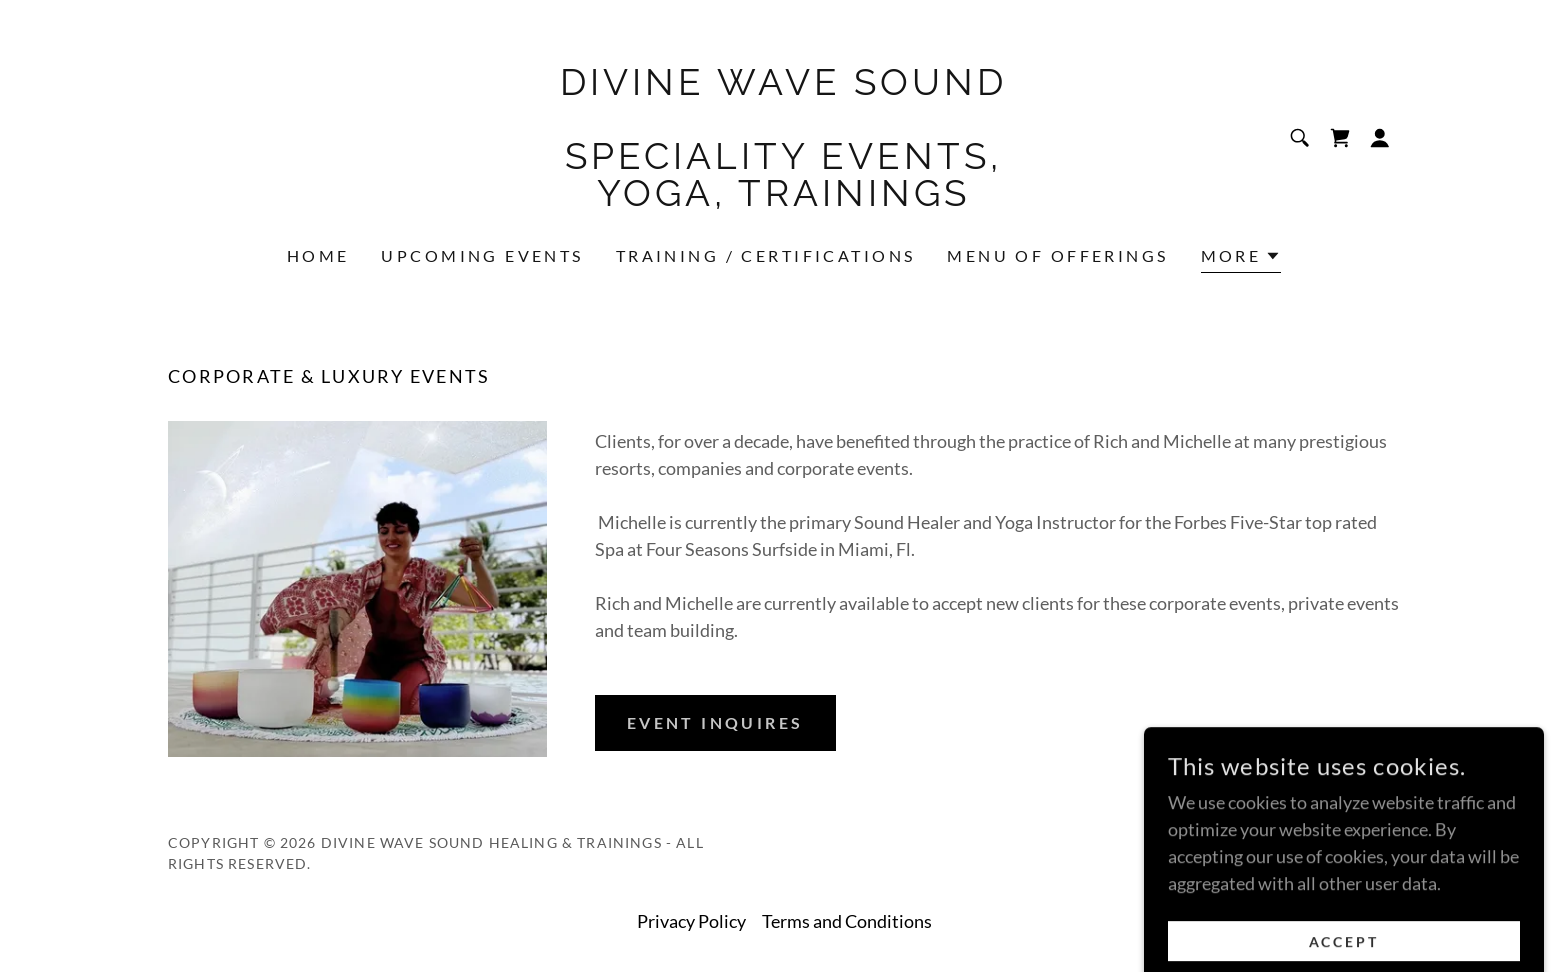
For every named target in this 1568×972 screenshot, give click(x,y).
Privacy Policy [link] (691, 921)
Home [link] (318, 255)
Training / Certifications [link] (766, 255)
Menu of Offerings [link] (1057, 255)
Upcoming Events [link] (482, 255)
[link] (784, 199)
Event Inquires (715, 722)
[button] (1380, 138)
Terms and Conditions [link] (847, 921)
